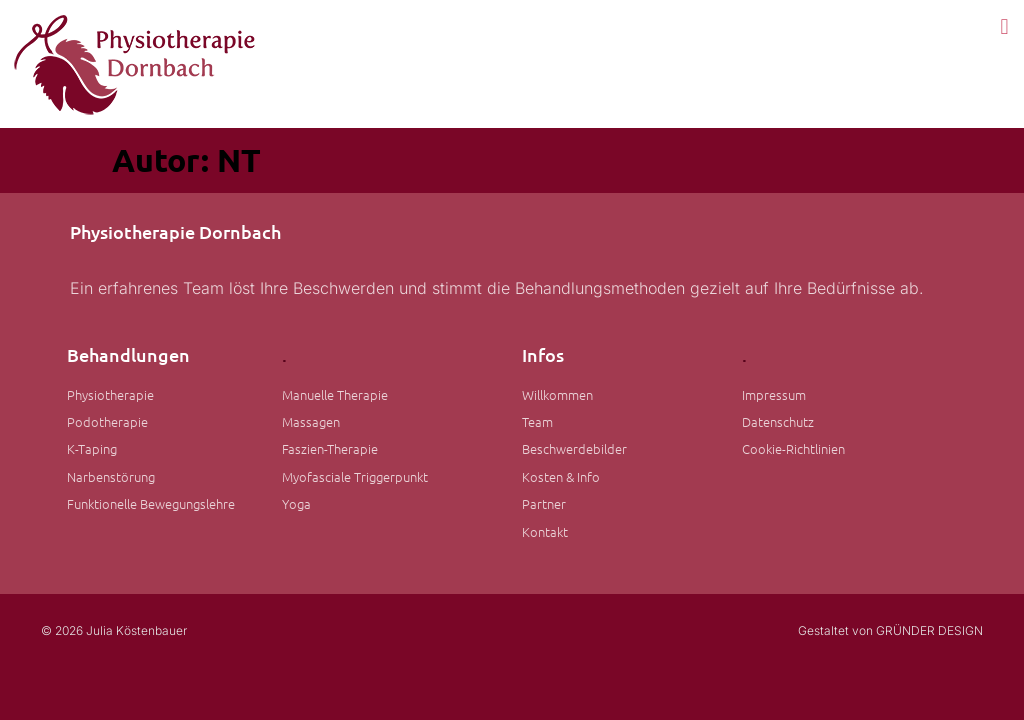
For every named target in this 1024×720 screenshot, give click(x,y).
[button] (1004, 26)
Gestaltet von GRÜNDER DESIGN (890, 630)
